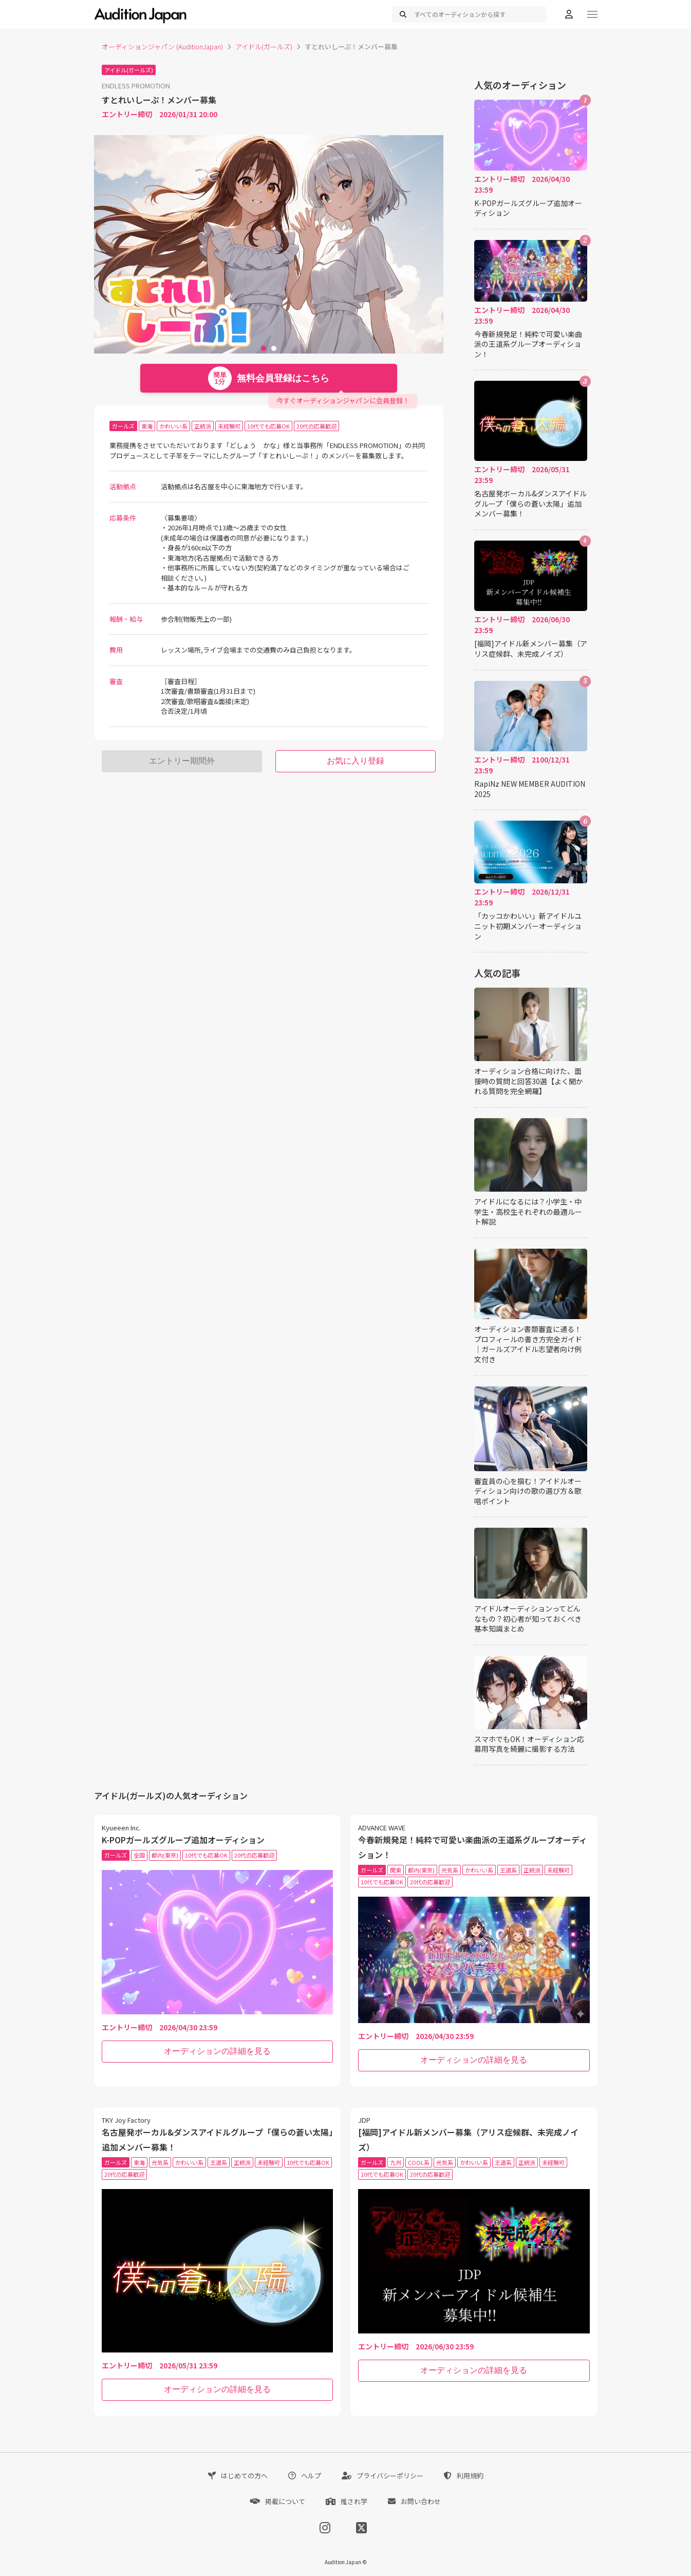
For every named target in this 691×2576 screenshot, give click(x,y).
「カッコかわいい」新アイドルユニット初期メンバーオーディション (528, 926)
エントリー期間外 (182, 760)
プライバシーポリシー (382, 2475)
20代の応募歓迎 (316, 426)
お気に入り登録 (355, 760)
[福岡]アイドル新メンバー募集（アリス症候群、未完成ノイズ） (530, 649)
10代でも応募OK (268, 426)
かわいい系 (173, 426)
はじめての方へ (238, 2475)
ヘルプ (304, 2475)
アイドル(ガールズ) (263, 46)
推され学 (346, 2501)
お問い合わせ (414, 2501)
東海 (147, 426)
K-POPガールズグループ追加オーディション (528, 208)
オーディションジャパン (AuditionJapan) (162, 46)
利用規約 (463, 2475)
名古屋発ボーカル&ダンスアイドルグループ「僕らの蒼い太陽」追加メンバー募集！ (530, 503)
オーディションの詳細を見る (217, 2051)
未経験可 (229, 426)
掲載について (277, 2501)
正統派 (202, 426)
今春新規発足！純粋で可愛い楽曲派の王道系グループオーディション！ (528, 344)
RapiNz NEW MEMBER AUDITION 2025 (529, 789)
